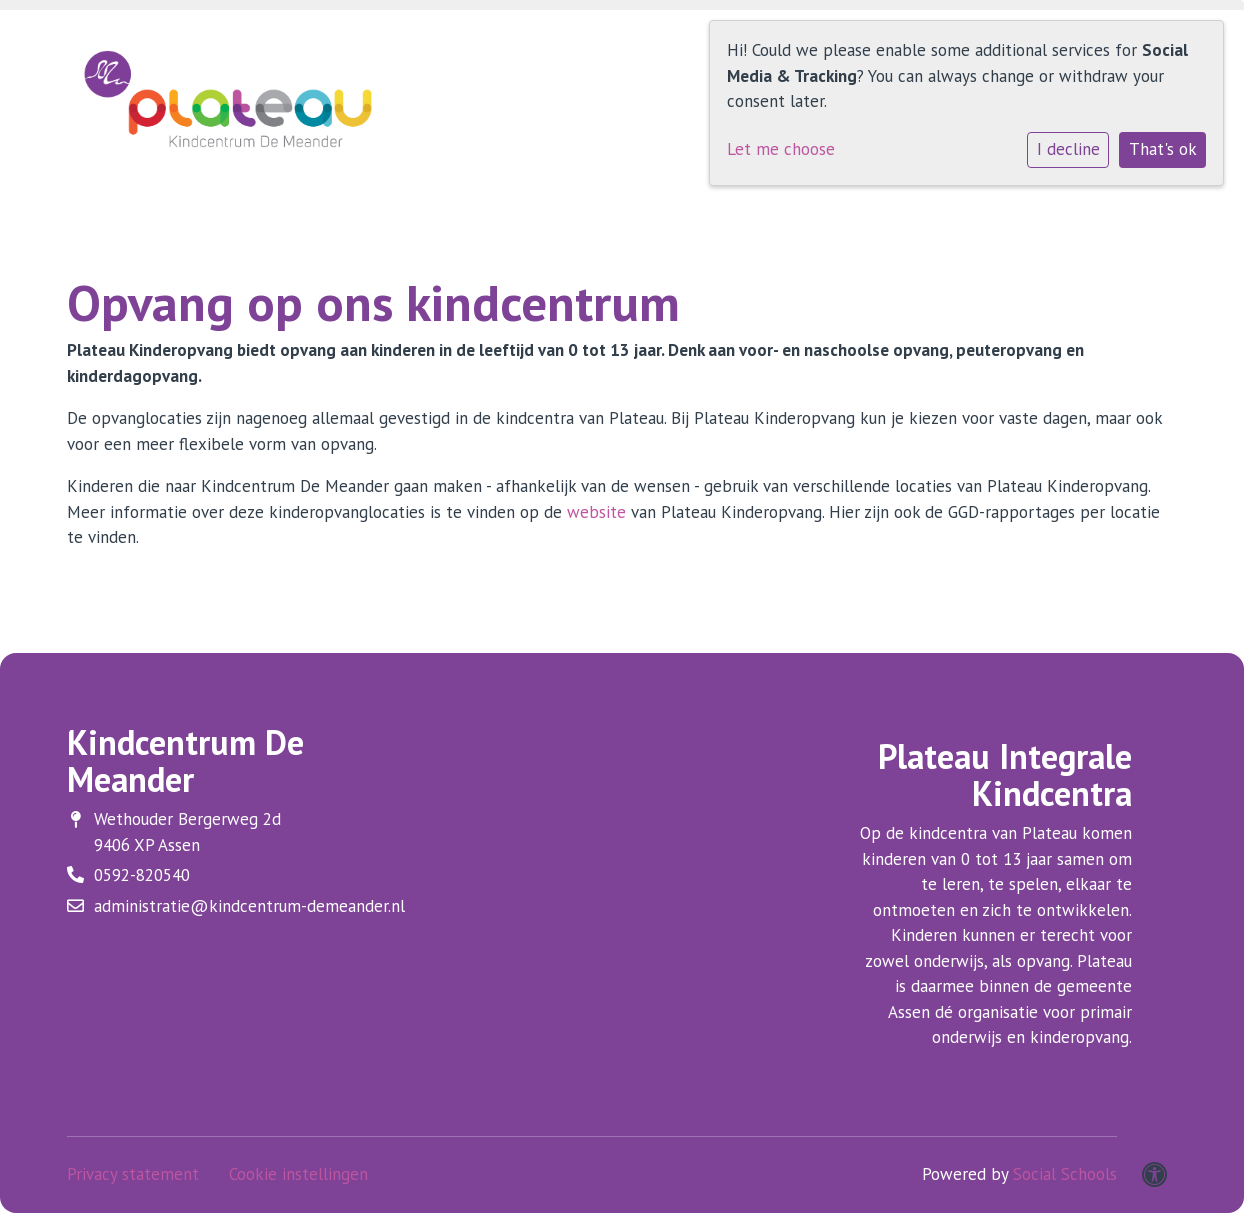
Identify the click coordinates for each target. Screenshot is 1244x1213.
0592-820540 (142, 875)
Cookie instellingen (298, 1174)
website (599, 512)
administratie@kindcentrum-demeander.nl (249, 906)
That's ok (1163, 149)
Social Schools (1065, 1174)
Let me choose (781, 149)
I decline (1068, 149)
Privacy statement (133, 1174)
